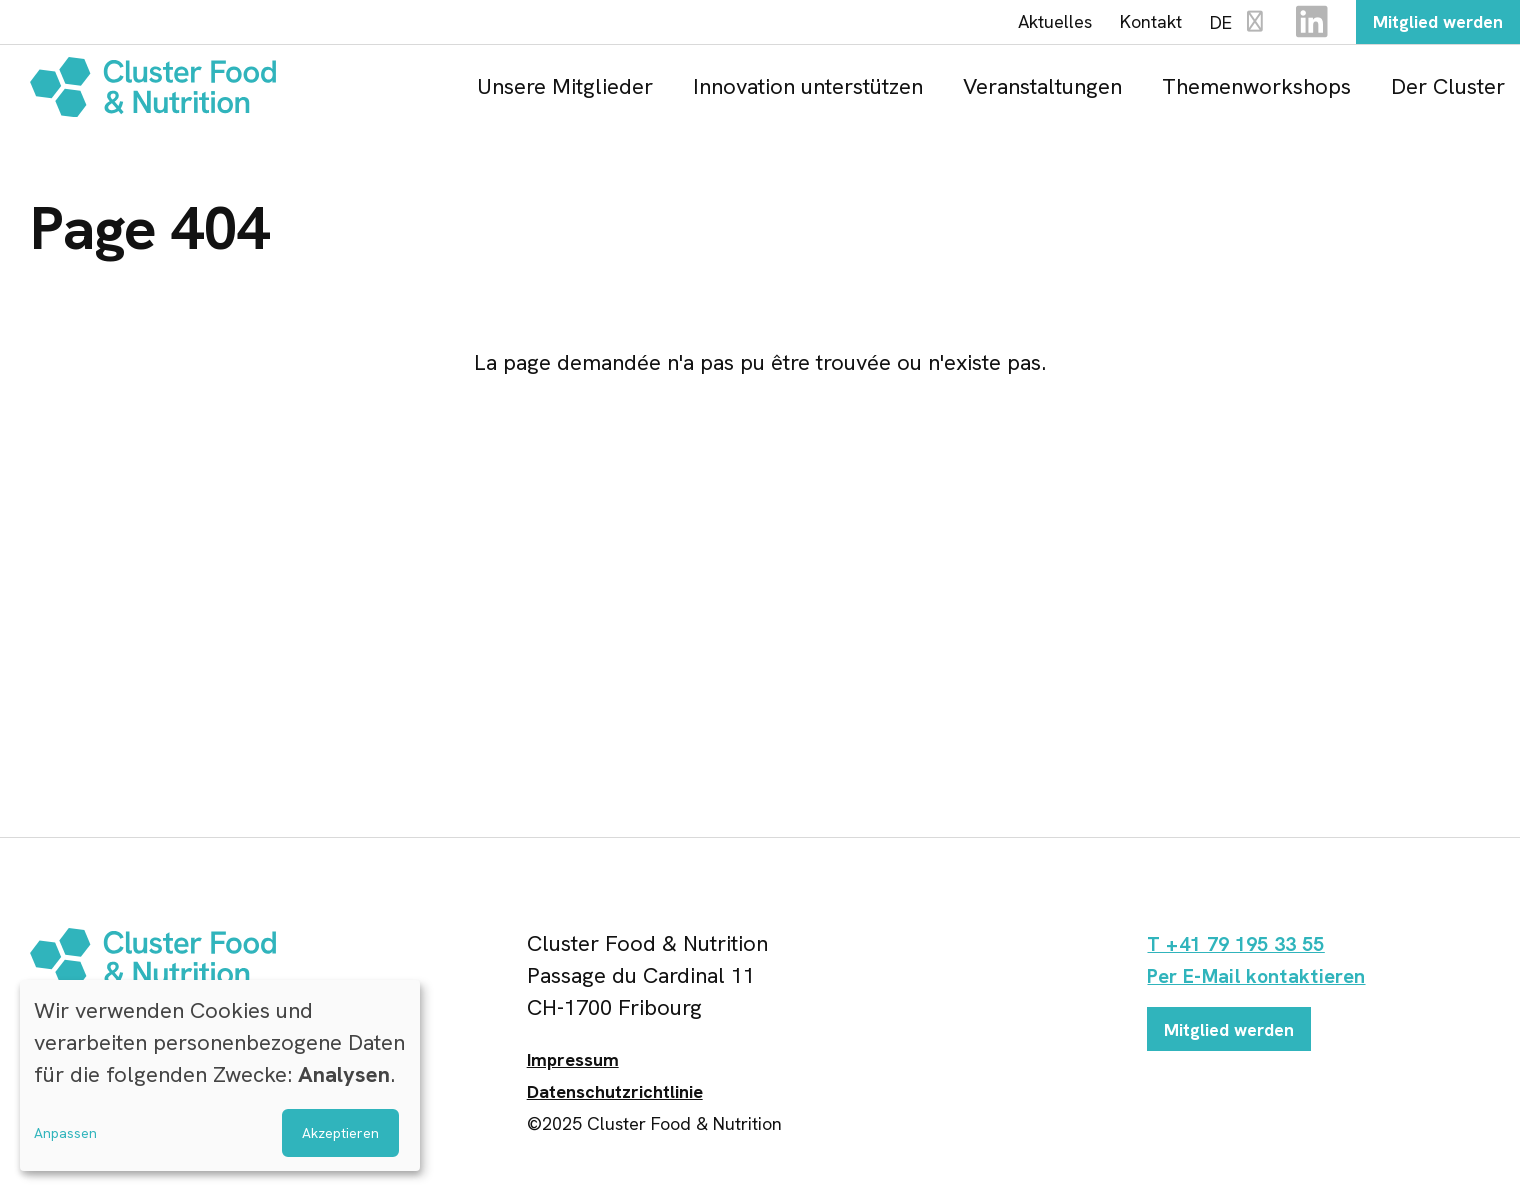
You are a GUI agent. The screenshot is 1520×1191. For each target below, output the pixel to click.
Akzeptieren (340, 1133)
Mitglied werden (1426, 25)
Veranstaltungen (1042, 92)
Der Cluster (1448, 92)
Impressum (573, 1066)
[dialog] (220, 1075)
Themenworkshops (1256, 92)
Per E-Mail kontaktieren (1266, 982)
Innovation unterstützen (808, 92)
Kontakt (1128, 25)
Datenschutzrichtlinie (615, 1098)
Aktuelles (1032, 25)
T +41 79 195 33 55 (1244, 950)
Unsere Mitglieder (565, 92)
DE (1216, 26)
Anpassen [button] (65, 1133)
